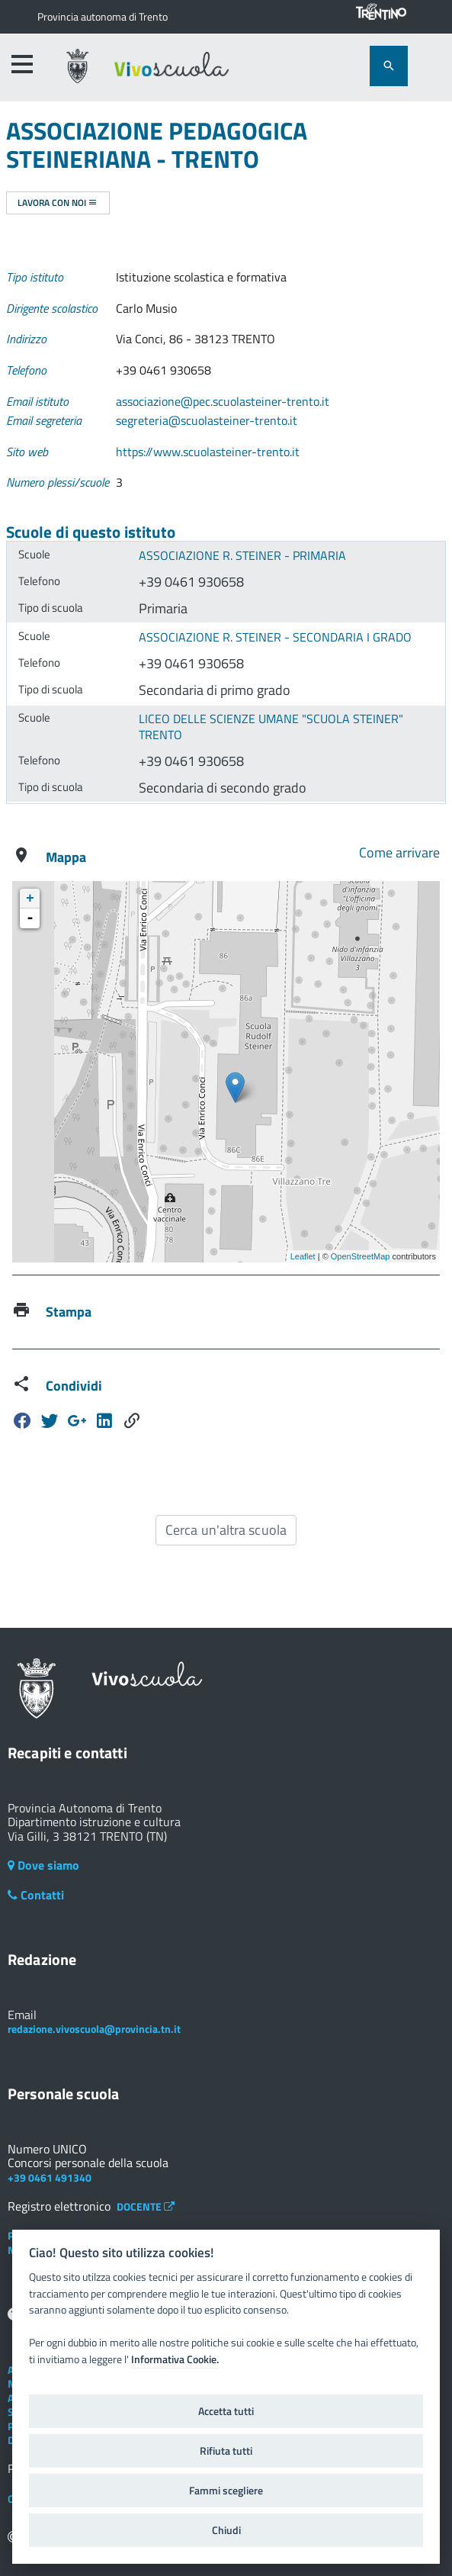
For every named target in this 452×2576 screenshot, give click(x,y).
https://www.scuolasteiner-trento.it (208, 451)
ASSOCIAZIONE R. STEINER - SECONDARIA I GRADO (275, 637)
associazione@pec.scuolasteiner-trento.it (222, 401)
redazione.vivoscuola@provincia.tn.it (94, 2029)
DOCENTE (146, 2206)
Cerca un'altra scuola (226, 1530)
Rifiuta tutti (226, 2451)
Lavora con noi (58, 202)
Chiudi (226, 2530)
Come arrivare (399, 852)
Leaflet (303, 1256)
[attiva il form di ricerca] (389, 66)
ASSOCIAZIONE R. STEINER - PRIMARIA (242, 555)
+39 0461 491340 (49, 2177)
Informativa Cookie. (175, 2359)
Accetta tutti (226, 2411)
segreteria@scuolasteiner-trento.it (206, 420)
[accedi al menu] (22, 64)
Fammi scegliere (226, 2490)
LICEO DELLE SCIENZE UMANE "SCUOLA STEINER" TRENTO (271, 726)
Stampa (68, 1311)
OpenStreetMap (360, 1256)
